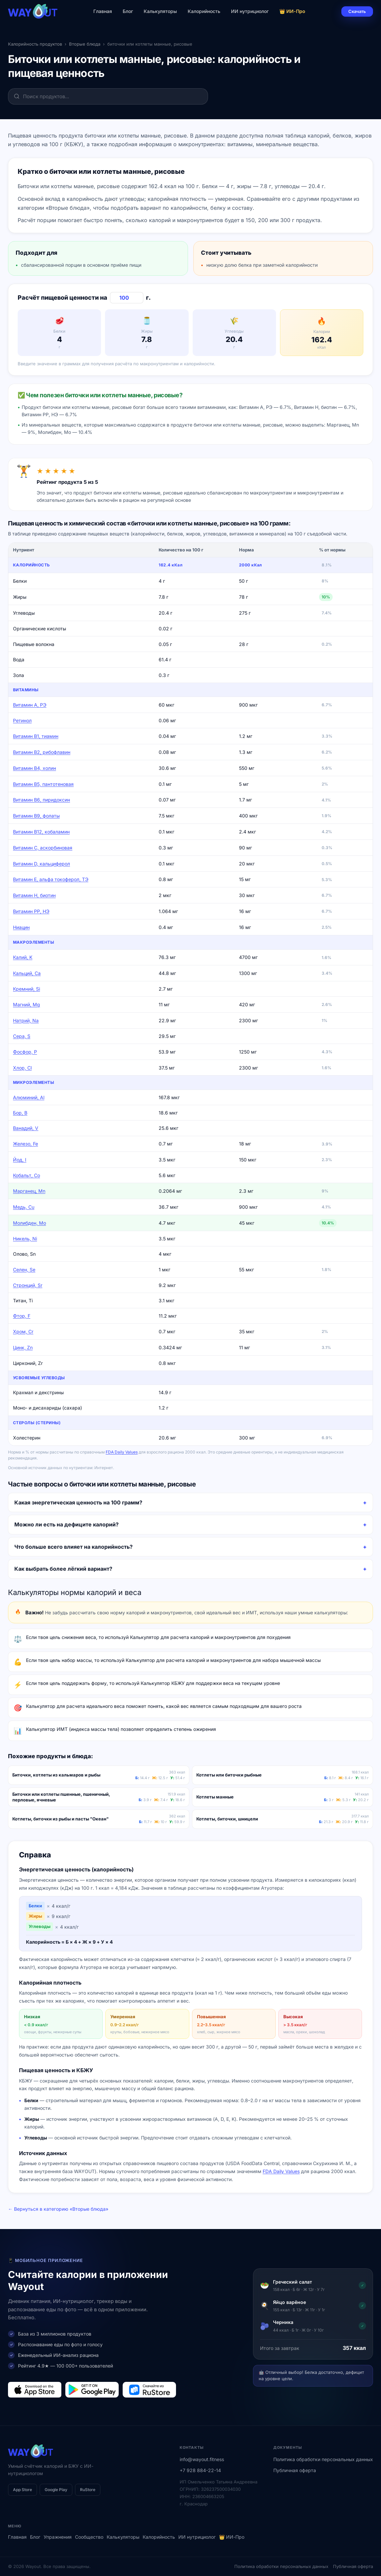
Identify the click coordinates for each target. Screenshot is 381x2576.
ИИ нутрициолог (250, 11)
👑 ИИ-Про (292, 11)
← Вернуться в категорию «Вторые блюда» (58, 2209)
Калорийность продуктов (35, 44)
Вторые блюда (84, 44)
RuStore (87, 2489)
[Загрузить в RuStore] (149, 2389)
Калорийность (204, 11)
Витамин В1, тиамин (35, 736)
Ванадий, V (25, 1128)
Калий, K (22, 957)
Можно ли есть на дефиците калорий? (66, 1524)
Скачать (357, 11)
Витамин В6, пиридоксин (41, 800)
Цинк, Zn (23, 1347)
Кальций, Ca (27, 973)
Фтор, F (21, 1316)
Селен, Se (24, 1269)
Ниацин (21, 927)
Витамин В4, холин (34, 768)
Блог (128, 11)
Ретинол (22, 720)
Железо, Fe (25, 1143)
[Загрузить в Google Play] (92, 2389)
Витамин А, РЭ (29, 705)
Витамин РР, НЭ (31, 911)
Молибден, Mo (29, 1223)
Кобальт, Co (26, 1175)
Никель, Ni (25, 1238)
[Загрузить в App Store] (34, 2389)
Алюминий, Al (28, 1097)
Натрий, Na (26, 1020)
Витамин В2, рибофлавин (41, 752)
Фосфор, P (25, 1052)
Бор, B (20, 1113)
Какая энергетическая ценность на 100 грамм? (78, 1502)
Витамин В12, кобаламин (41, 831)
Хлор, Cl (22, 1068)
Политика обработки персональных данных (323, 2459)
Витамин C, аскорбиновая (42, 847)
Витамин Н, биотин (34, 895)
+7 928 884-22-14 (200, 2470)
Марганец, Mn (29, 1191)
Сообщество (89, 2537)
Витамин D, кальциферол (41, 863)
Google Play (56, 2489)
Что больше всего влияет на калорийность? (73, 1546)
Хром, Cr (23, 1331)
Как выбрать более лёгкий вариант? (63, 1568)
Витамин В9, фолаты (36, 815)
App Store (22, 2489)
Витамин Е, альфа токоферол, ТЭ (50, 879)
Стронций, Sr (27, 1285)
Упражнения (58, 2537)
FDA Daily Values (122, 1451)
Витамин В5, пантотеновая (43, 784)
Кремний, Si (26, 989)
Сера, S (21, 1036)
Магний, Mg (26, 1004)
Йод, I (19, 1159)
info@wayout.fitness (202, 2459)
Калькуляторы (160, 11)
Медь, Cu (23, 1207)
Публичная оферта (294, 2470)
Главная (102, 11)
